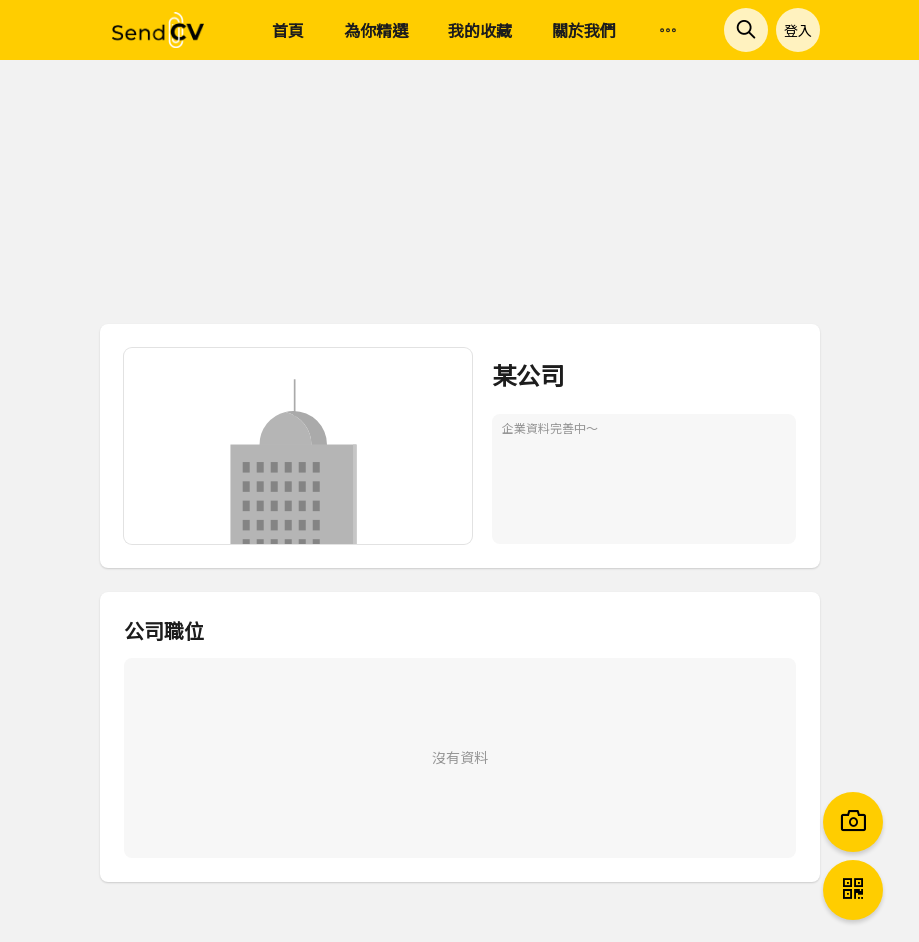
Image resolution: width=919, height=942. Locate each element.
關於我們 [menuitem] (584, 30)
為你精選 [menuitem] (376, 30)
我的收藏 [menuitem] (480, 30)
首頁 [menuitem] (288, 30)
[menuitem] (668, 31)
